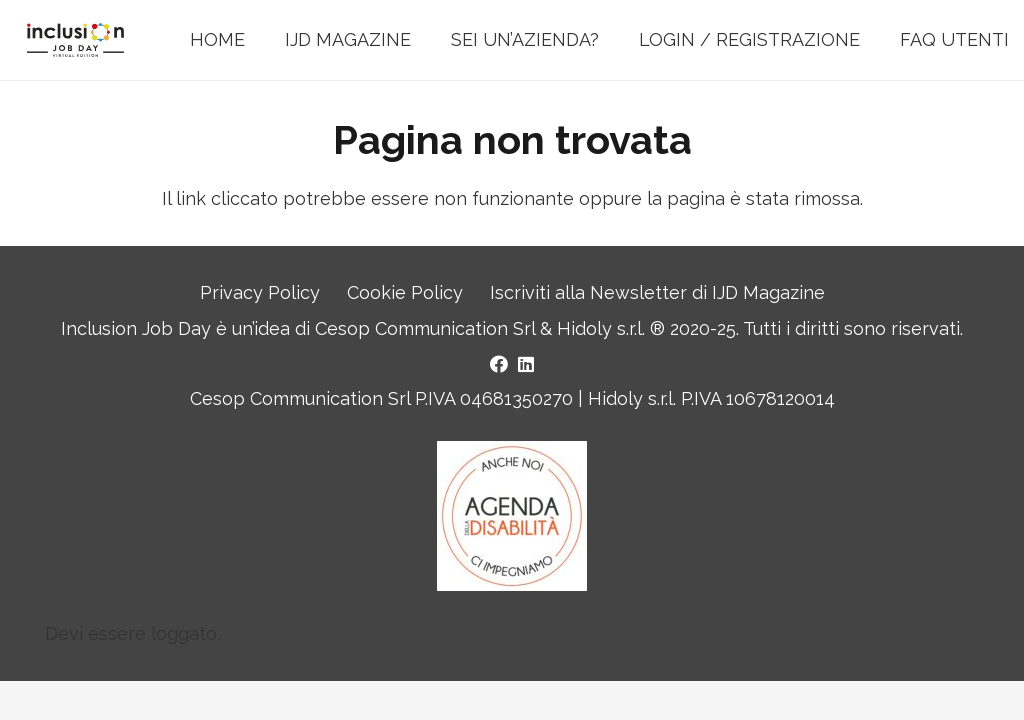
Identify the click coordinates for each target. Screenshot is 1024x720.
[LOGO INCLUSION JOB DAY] (75, 40)
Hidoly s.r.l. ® (613, 328)
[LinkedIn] (526, 364)
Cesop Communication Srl (425, 328)
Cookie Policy (405, 292)
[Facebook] (499, 364)
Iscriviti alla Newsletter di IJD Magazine (657, 292)
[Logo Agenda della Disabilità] (512, 516)
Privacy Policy (260, 292)
